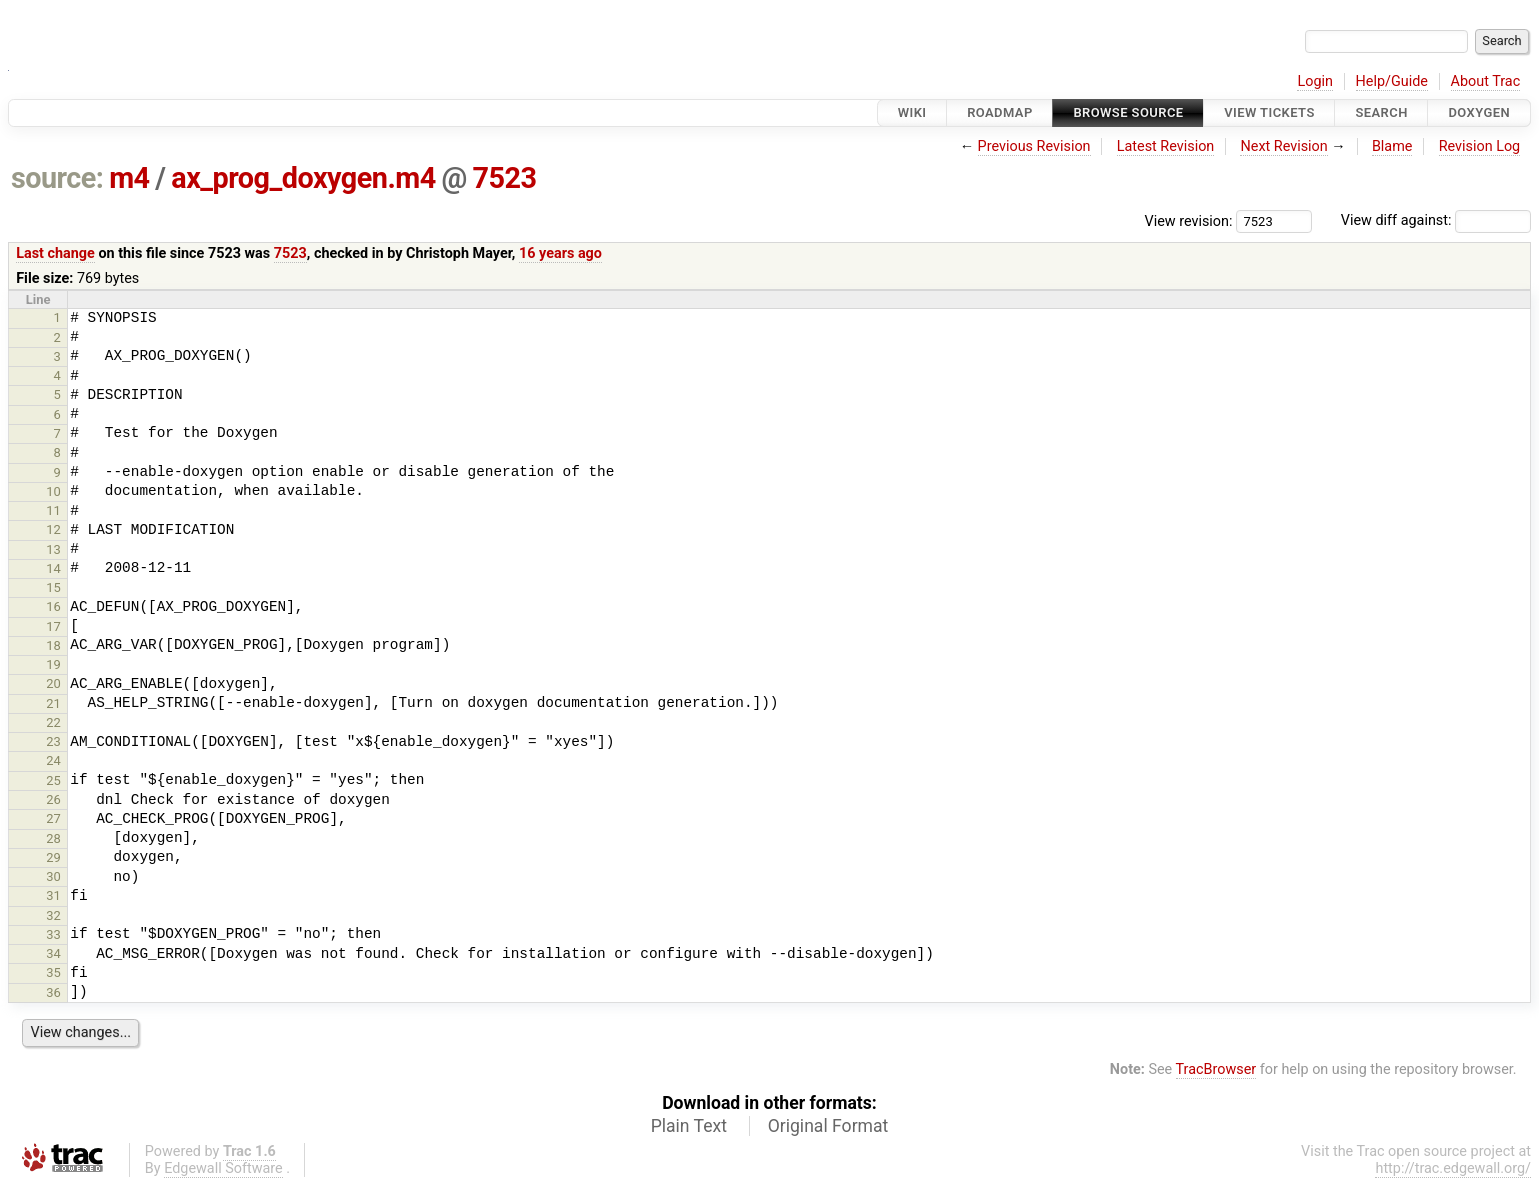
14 (53, 568)
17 (53, 626)
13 (53, 549)
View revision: (1189, 220)
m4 (129, 178)
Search (1381, 112)
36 (53, 992)
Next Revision (1283, 146)
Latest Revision (1166, 146)
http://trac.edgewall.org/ (1453, 1168)
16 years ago (560, 253)
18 (53, 645)
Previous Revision (1034, 146)
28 (53, 838)
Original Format (828, 1126)
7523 (505, 178)
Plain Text (689, 1126)
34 (53, 953)
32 (53, 915)
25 (53, 780)
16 (53, 606)
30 (53, 876)
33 (53, 934)
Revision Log (1480, 146)
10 (53, 491)
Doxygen (1479, 112)
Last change (55, 253)
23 (53, 741)
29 (53, 857)
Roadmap (1000, 112)
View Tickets (1269, 112)
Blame (1392, 146)
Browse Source (1128, 112)
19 (53, 664)
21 (53, 703)
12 (53, 529)
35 (53, 972)
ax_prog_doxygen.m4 (303, 178)
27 (53, 818)
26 (53, 799)
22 (53, 722)
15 (53, 587)
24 (53, 760)
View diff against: (1436, 220)
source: (57, 178)
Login (1315, 81)
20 (53, 683)
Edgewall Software (223, 1168)
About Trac (1486, 81)
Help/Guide (1392, 81)
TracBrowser (1216, 1069)
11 (53, 510)
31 (53, 895)
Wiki (912, 112)
